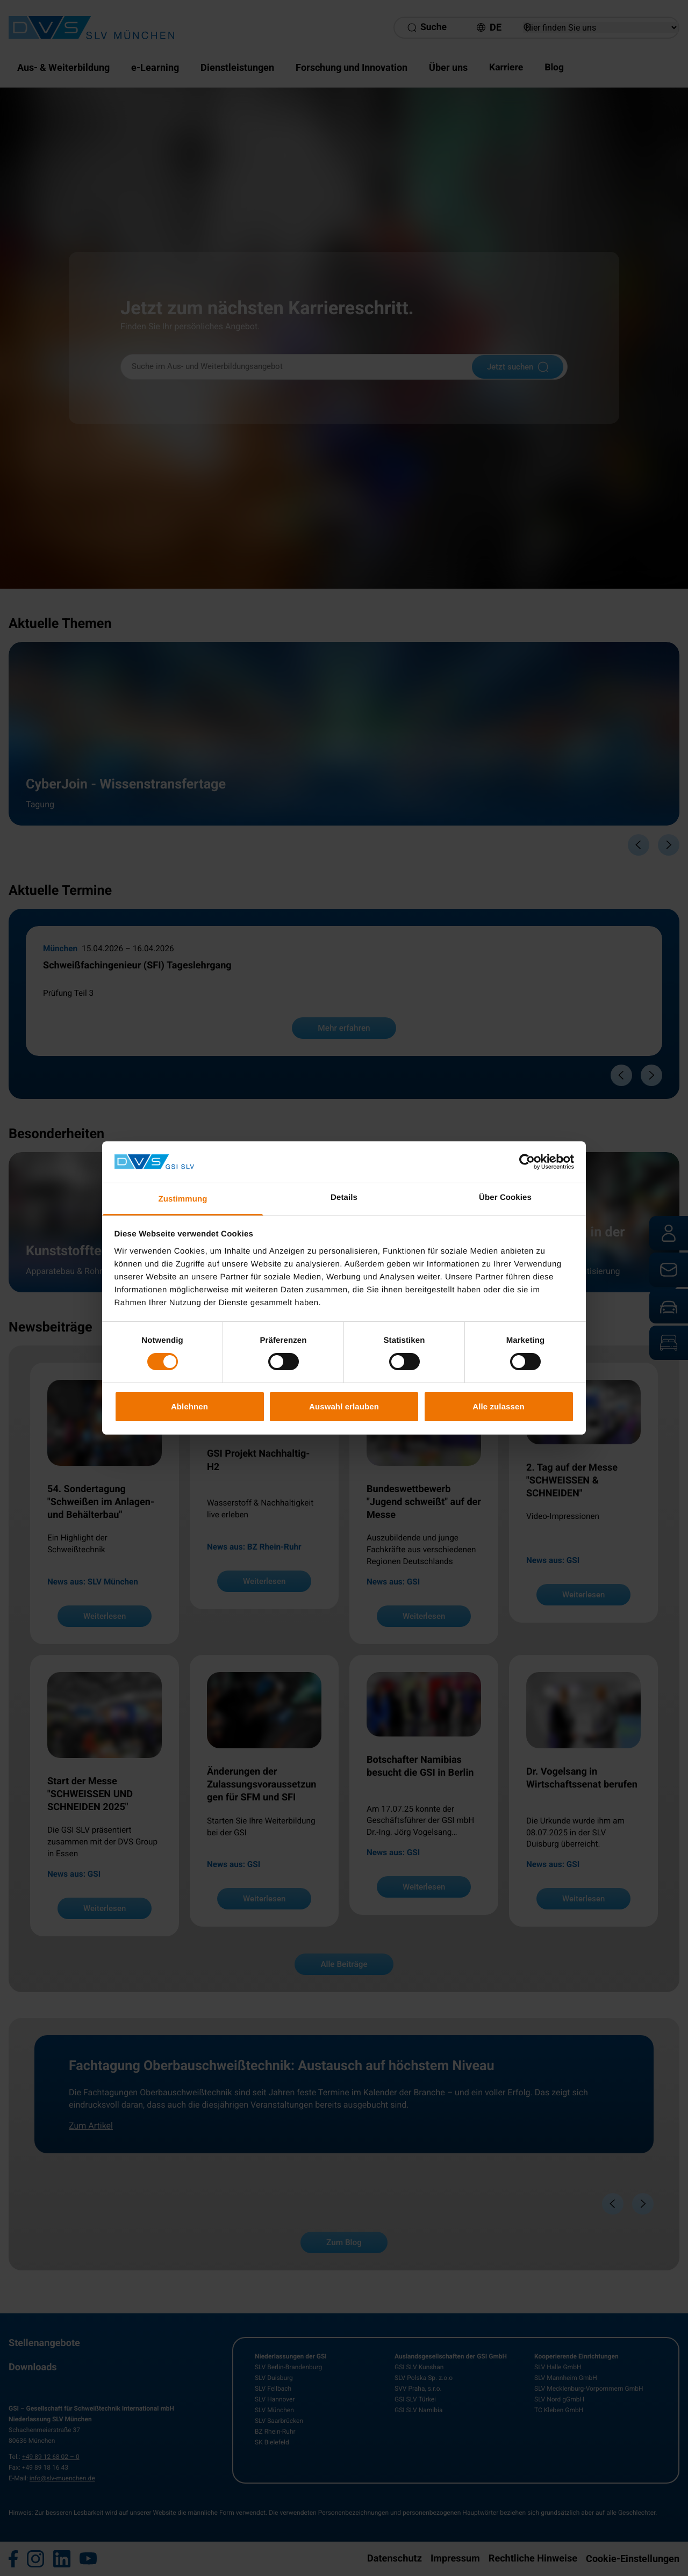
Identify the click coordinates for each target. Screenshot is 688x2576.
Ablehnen (189, 1406)
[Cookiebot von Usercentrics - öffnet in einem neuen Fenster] (527, 1162)
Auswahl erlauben (344, 1406)
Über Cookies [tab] (505, 1197)
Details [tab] (344, 1197)
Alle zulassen (498, 1406)
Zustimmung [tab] (183, 1199)
